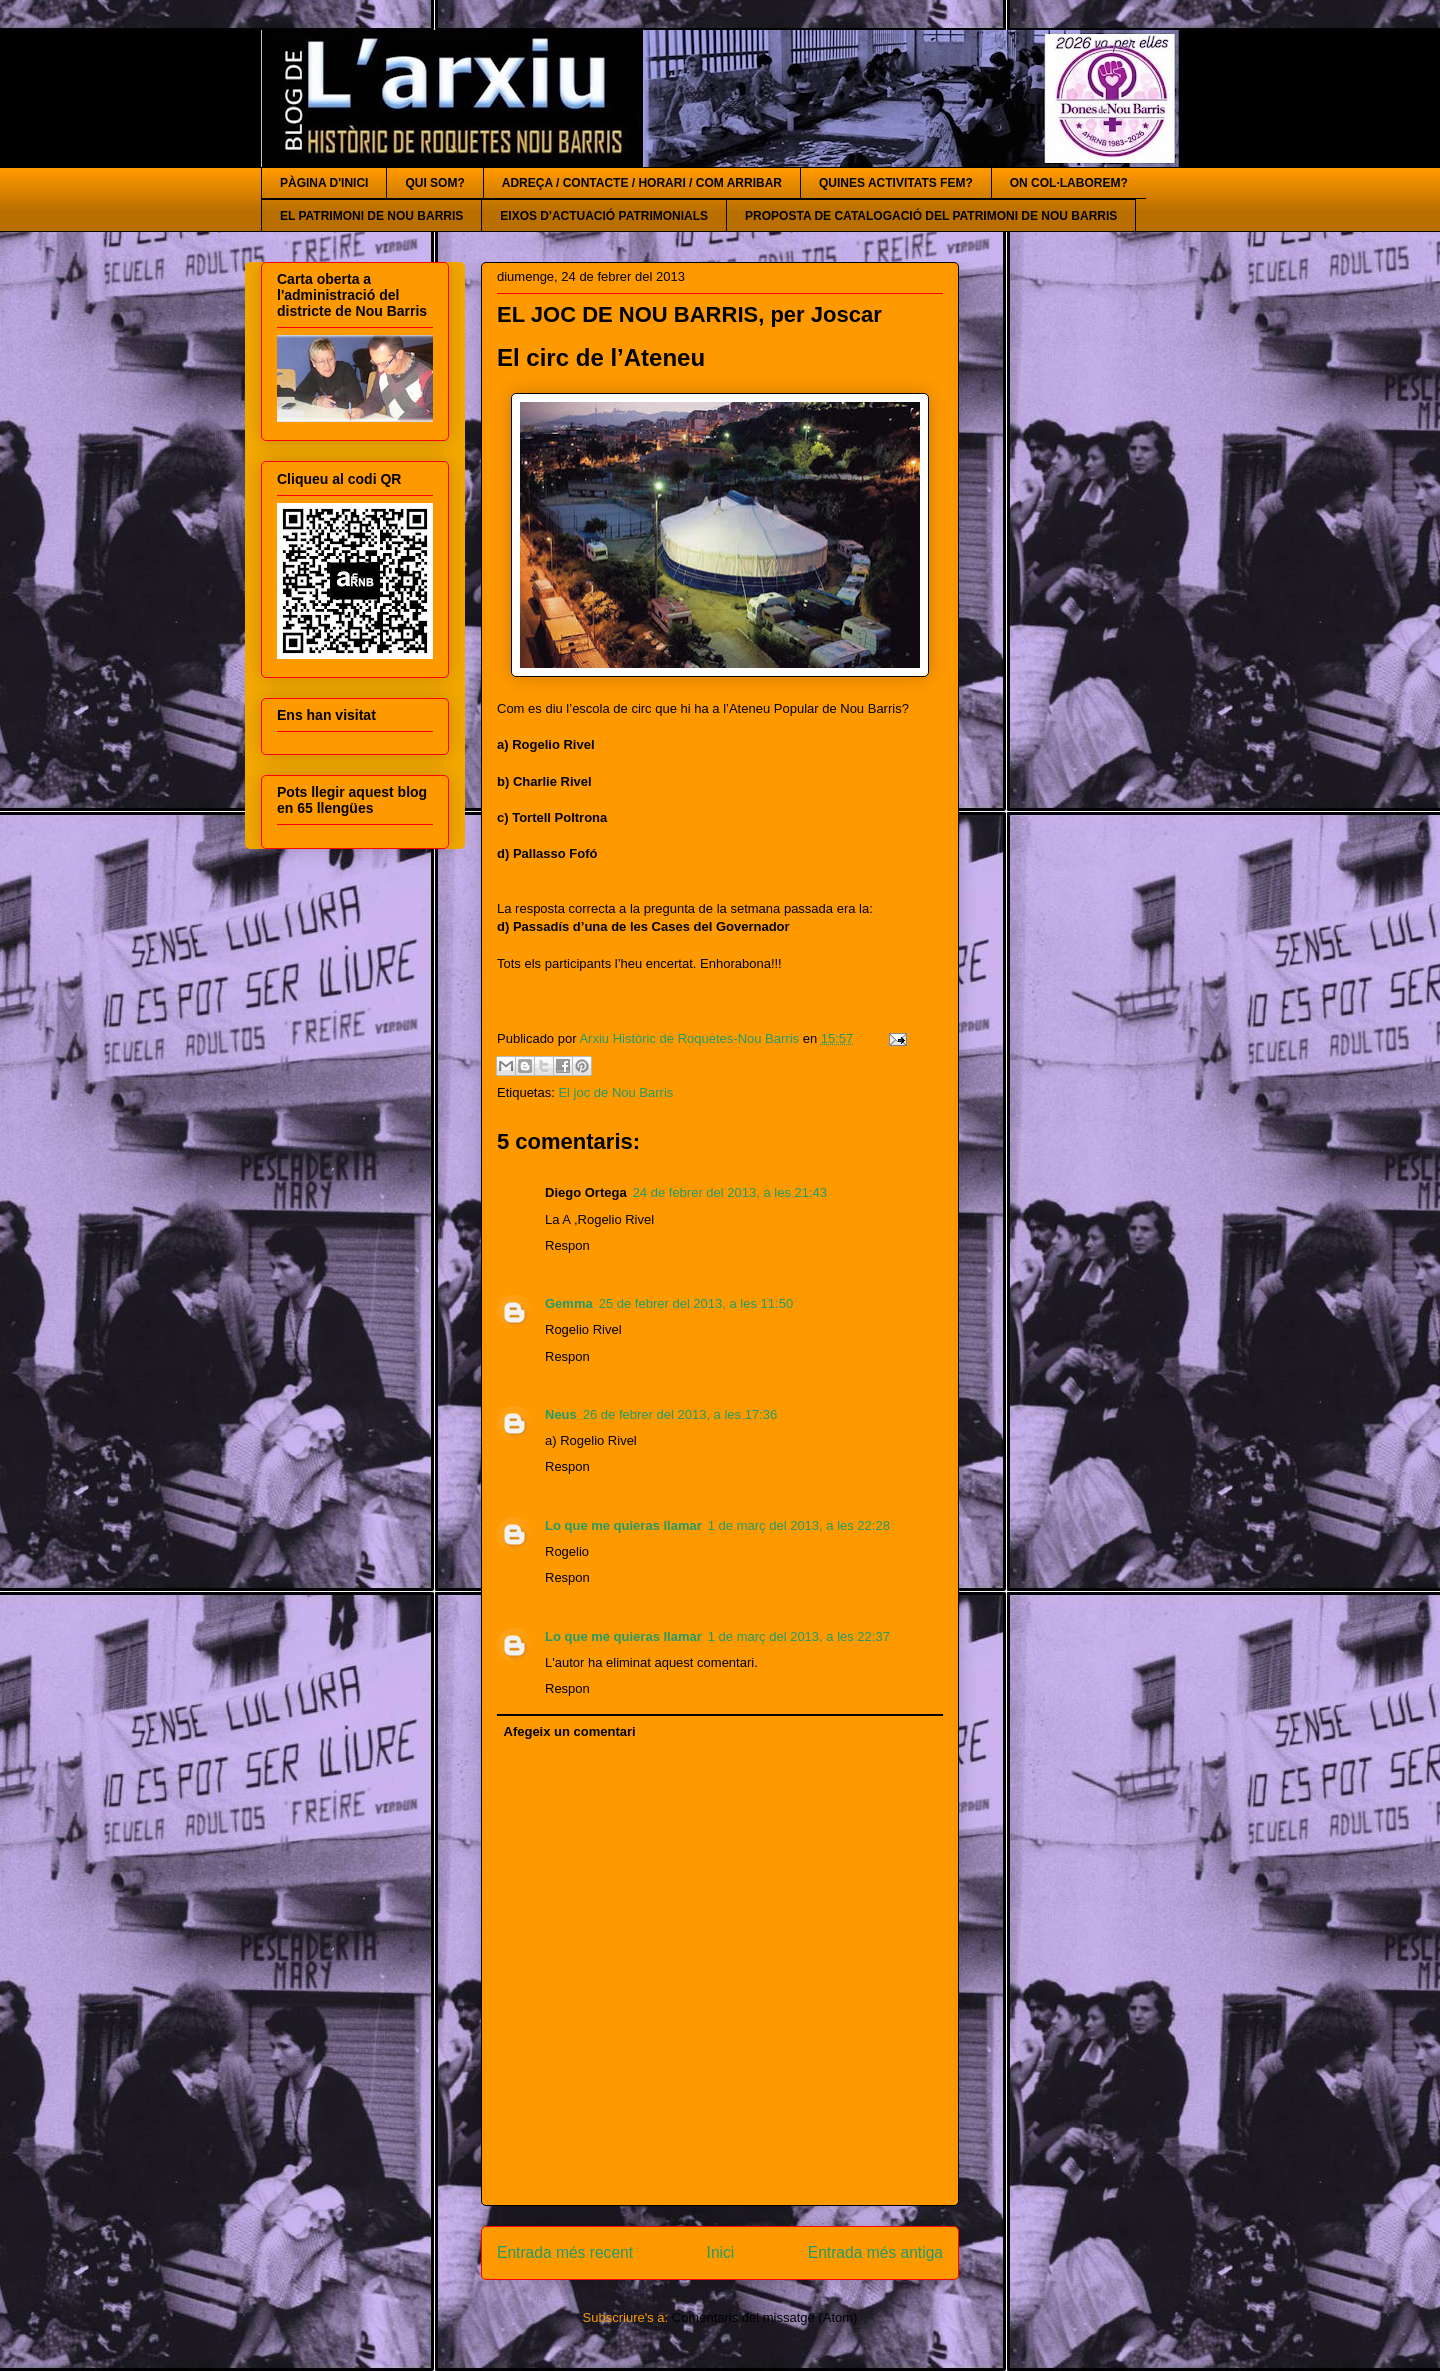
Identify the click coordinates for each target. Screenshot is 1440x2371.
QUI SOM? (434, 183)
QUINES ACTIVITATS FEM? (896, 183)
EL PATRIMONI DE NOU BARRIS (371, 216)
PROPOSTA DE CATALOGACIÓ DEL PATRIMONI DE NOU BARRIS (931, 216)
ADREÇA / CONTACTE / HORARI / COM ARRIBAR (642, 183)
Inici (721, 2252)
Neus (561, 1414)
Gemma (569, 1303)
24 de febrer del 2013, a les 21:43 (730, 1192)
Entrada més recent (565, 2252)
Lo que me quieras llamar (623, 1525)
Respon (567, 1245)
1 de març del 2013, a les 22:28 (799, 1525)
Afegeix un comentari (570, 1731)
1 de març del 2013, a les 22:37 (799, 1636)
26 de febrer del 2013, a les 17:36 (680, 1414)
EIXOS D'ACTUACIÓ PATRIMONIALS (604, 216)
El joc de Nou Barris (615, 1092)
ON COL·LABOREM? (1069, 183)
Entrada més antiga (875, 2252)
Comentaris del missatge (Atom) (765, 2317)
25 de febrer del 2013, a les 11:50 (696, 1303)
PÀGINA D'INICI (324, 183)
